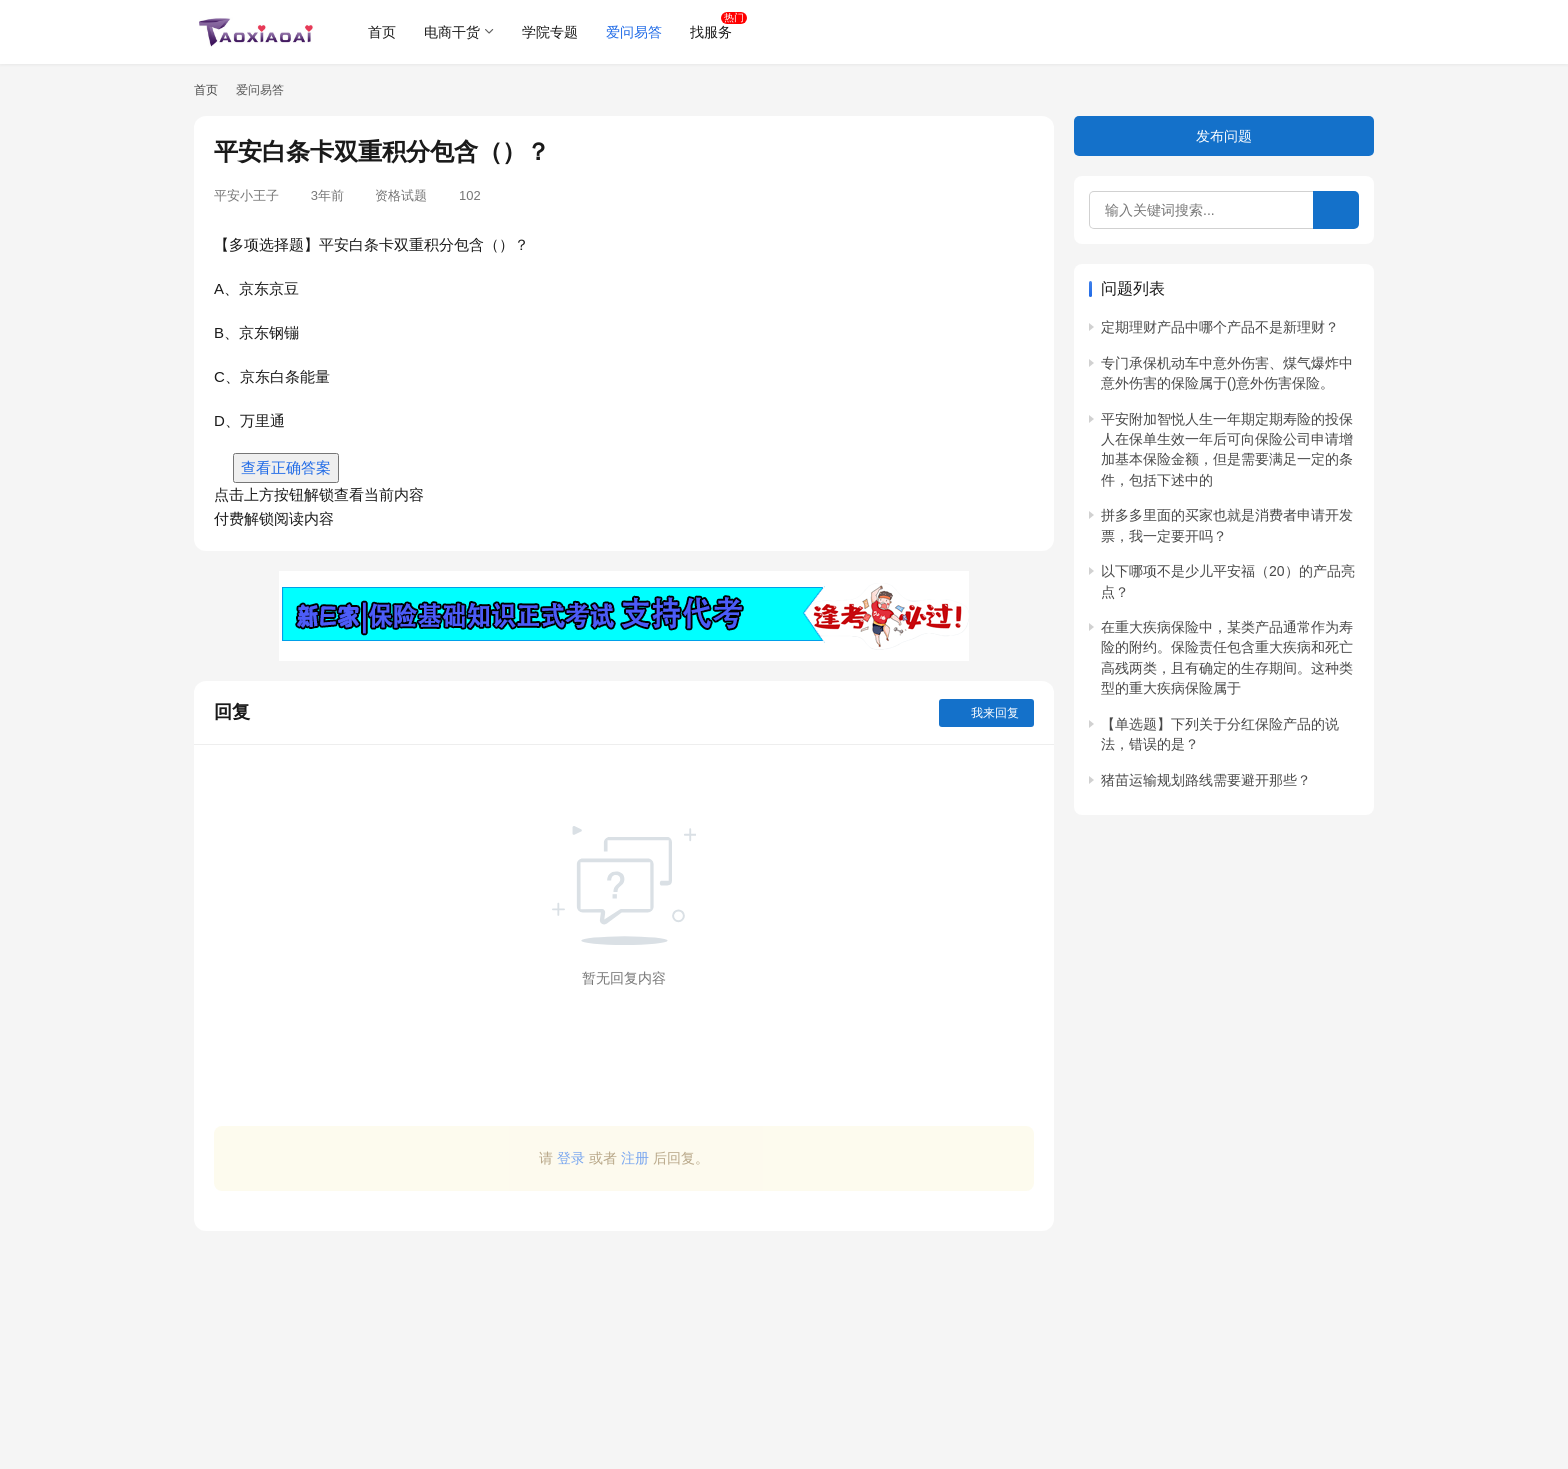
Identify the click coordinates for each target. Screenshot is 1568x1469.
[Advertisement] (624, 1340)
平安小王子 (246, 195)
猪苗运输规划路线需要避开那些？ (1206, 780)
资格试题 (401, 195)
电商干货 (452, 32)
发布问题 (1224, 136)
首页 (382, 32)
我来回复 (986, 713)
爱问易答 (634, 32)
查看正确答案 (286, 467)
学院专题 (550, 32)
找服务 (711, 32)
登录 (571, 1158)
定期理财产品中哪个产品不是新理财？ (1220, 327)
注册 (635, 1158)
